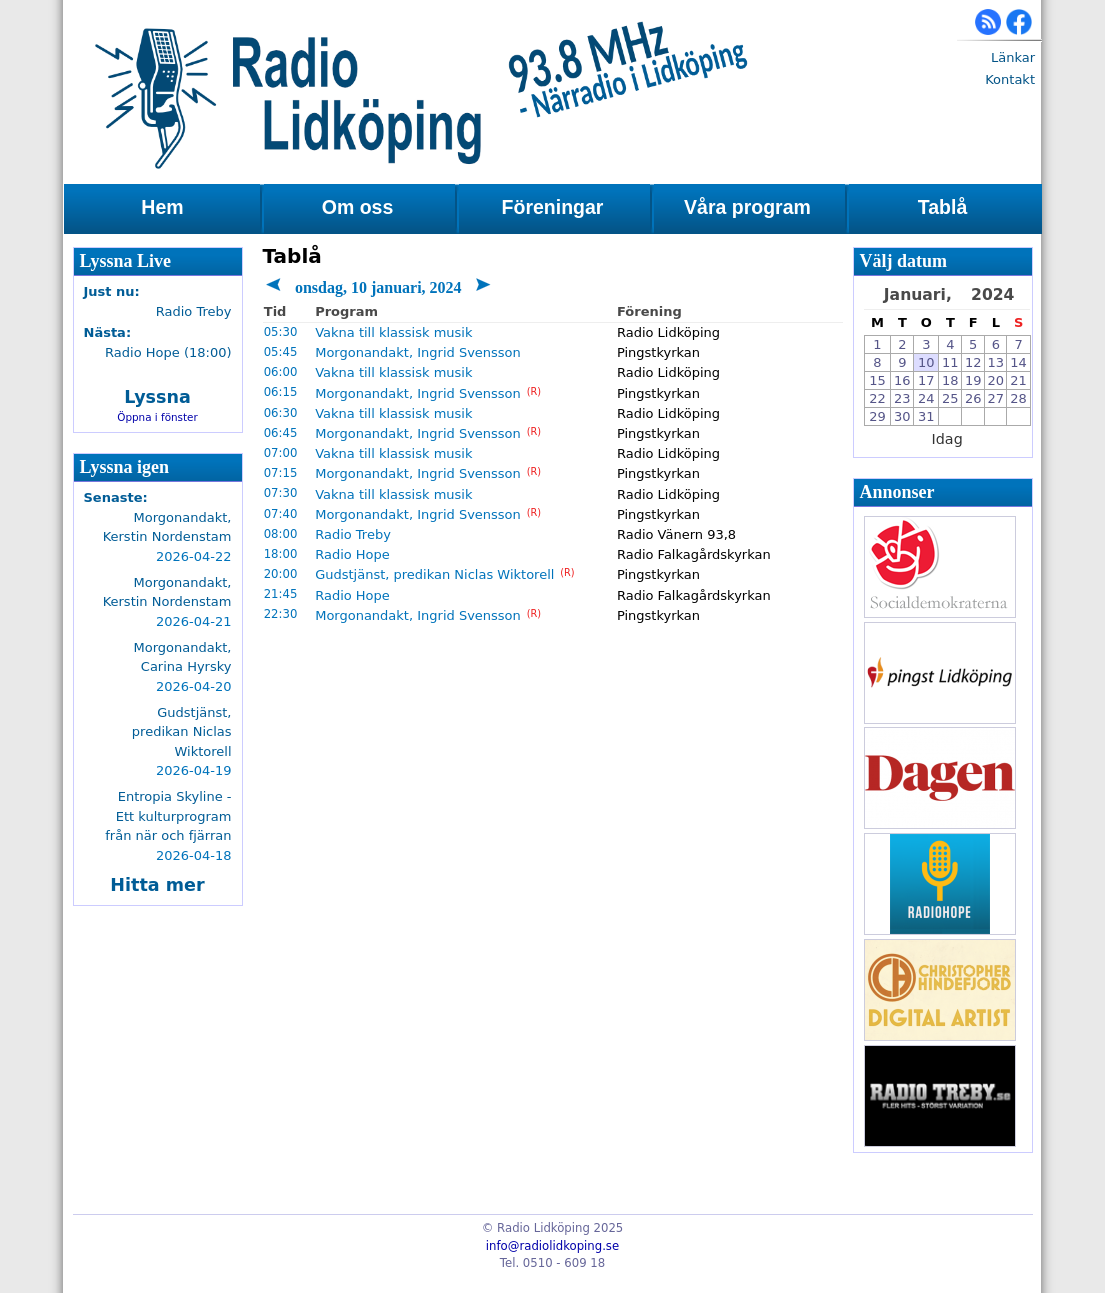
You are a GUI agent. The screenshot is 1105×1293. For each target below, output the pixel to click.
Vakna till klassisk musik (393, 332)
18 (950, 380)
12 (973, 362)
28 (1018, 398)
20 (996, 380)
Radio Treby (353, 534)
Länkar (1013, 57)
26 (973, 398)
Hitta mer (157, 885)
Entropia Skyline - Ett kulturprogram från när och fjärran (168, 816)
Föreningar (553, 207)
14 (1018, 362)
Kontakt (1010, 79)
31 (926, 416)
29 (877, 416)
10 (926, 362)
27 (996, 398)
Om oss (358, 207)
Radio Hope (352, 554)
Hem (162, 207)
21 (1018, 380)
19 (973, 380)
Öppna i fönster (157, 417)
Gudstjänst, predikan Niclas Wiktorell (434, 574)
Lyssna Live (126, 261)
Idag (947, 439)
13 (996, 362)
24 (926, 398)
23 (902, 398)
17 (926, 380)
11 (950, 362)
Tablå (942, 207)
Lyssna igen (125, 467)
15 (877, 380)
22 (877, 398)
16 (902, 380)
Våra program (747, 207)
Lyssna (157, 397)
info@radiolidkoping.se (552, 1246)
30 (902, 416)
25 (950, 398)
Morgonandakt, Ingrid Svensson (418, 352)
